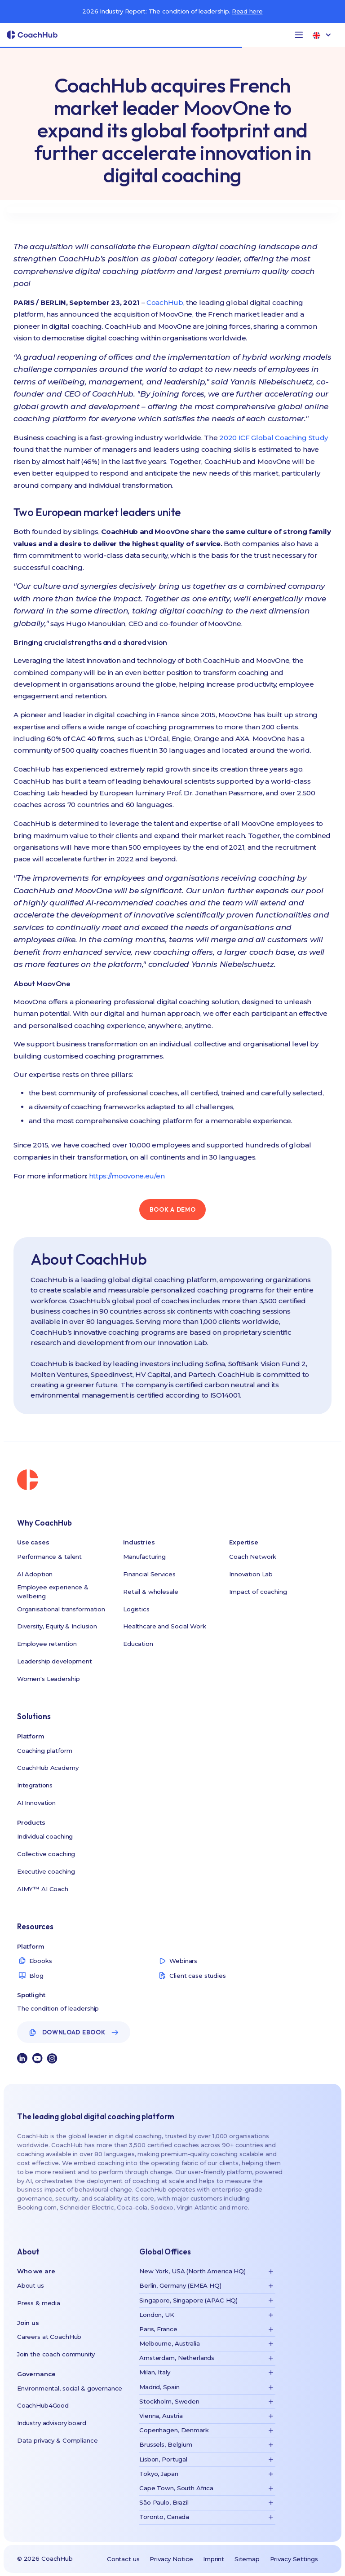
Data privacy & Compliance (57, 2440)
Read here (247, 11)
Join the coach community (56, 2354)
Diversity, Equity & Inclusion (57, 1626)
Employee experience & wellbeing (52, 1591)
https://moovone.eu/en (127, 1176)
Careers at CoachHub (49, 2336)
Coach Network (252, 1556)
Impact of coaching (258, 1591)
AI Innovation (36, 1802)
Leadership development (54, 1661)
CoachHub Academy (48, 1767)
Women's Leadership (48, 1678)
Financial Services (149, 1574)
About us (30, 2285)
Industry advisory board (51, 2422)
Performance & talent (49, 1556)
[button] (299, 35)
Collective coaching (46, 1853)
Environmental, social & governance (70, 2388)
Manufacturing (144, 1556)
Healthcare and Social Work (164, 1626)
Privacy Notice (171, 2559)
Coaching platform (44, 1750)
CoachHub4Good (43, 2405)
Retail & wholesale (150, 1591)
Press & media (38, 2303)
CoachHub (164, 302)
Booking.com (37, 2207)
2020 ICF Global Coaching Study (273, 437)
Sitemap (247, 2559)
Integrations (35, 1785)
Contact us (123, 2559)
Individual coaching (45, 1836)
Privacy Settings (294, 2559)
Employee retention (47, 1643)
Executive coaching (46, 1871)
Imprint (213, 2559)
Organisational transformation (61, 1609)
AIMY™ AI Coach (42, 1888)
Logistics (136, 1609)
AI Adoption (35, 1574)
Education (138, 1643)
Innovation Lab (251, 1574)
